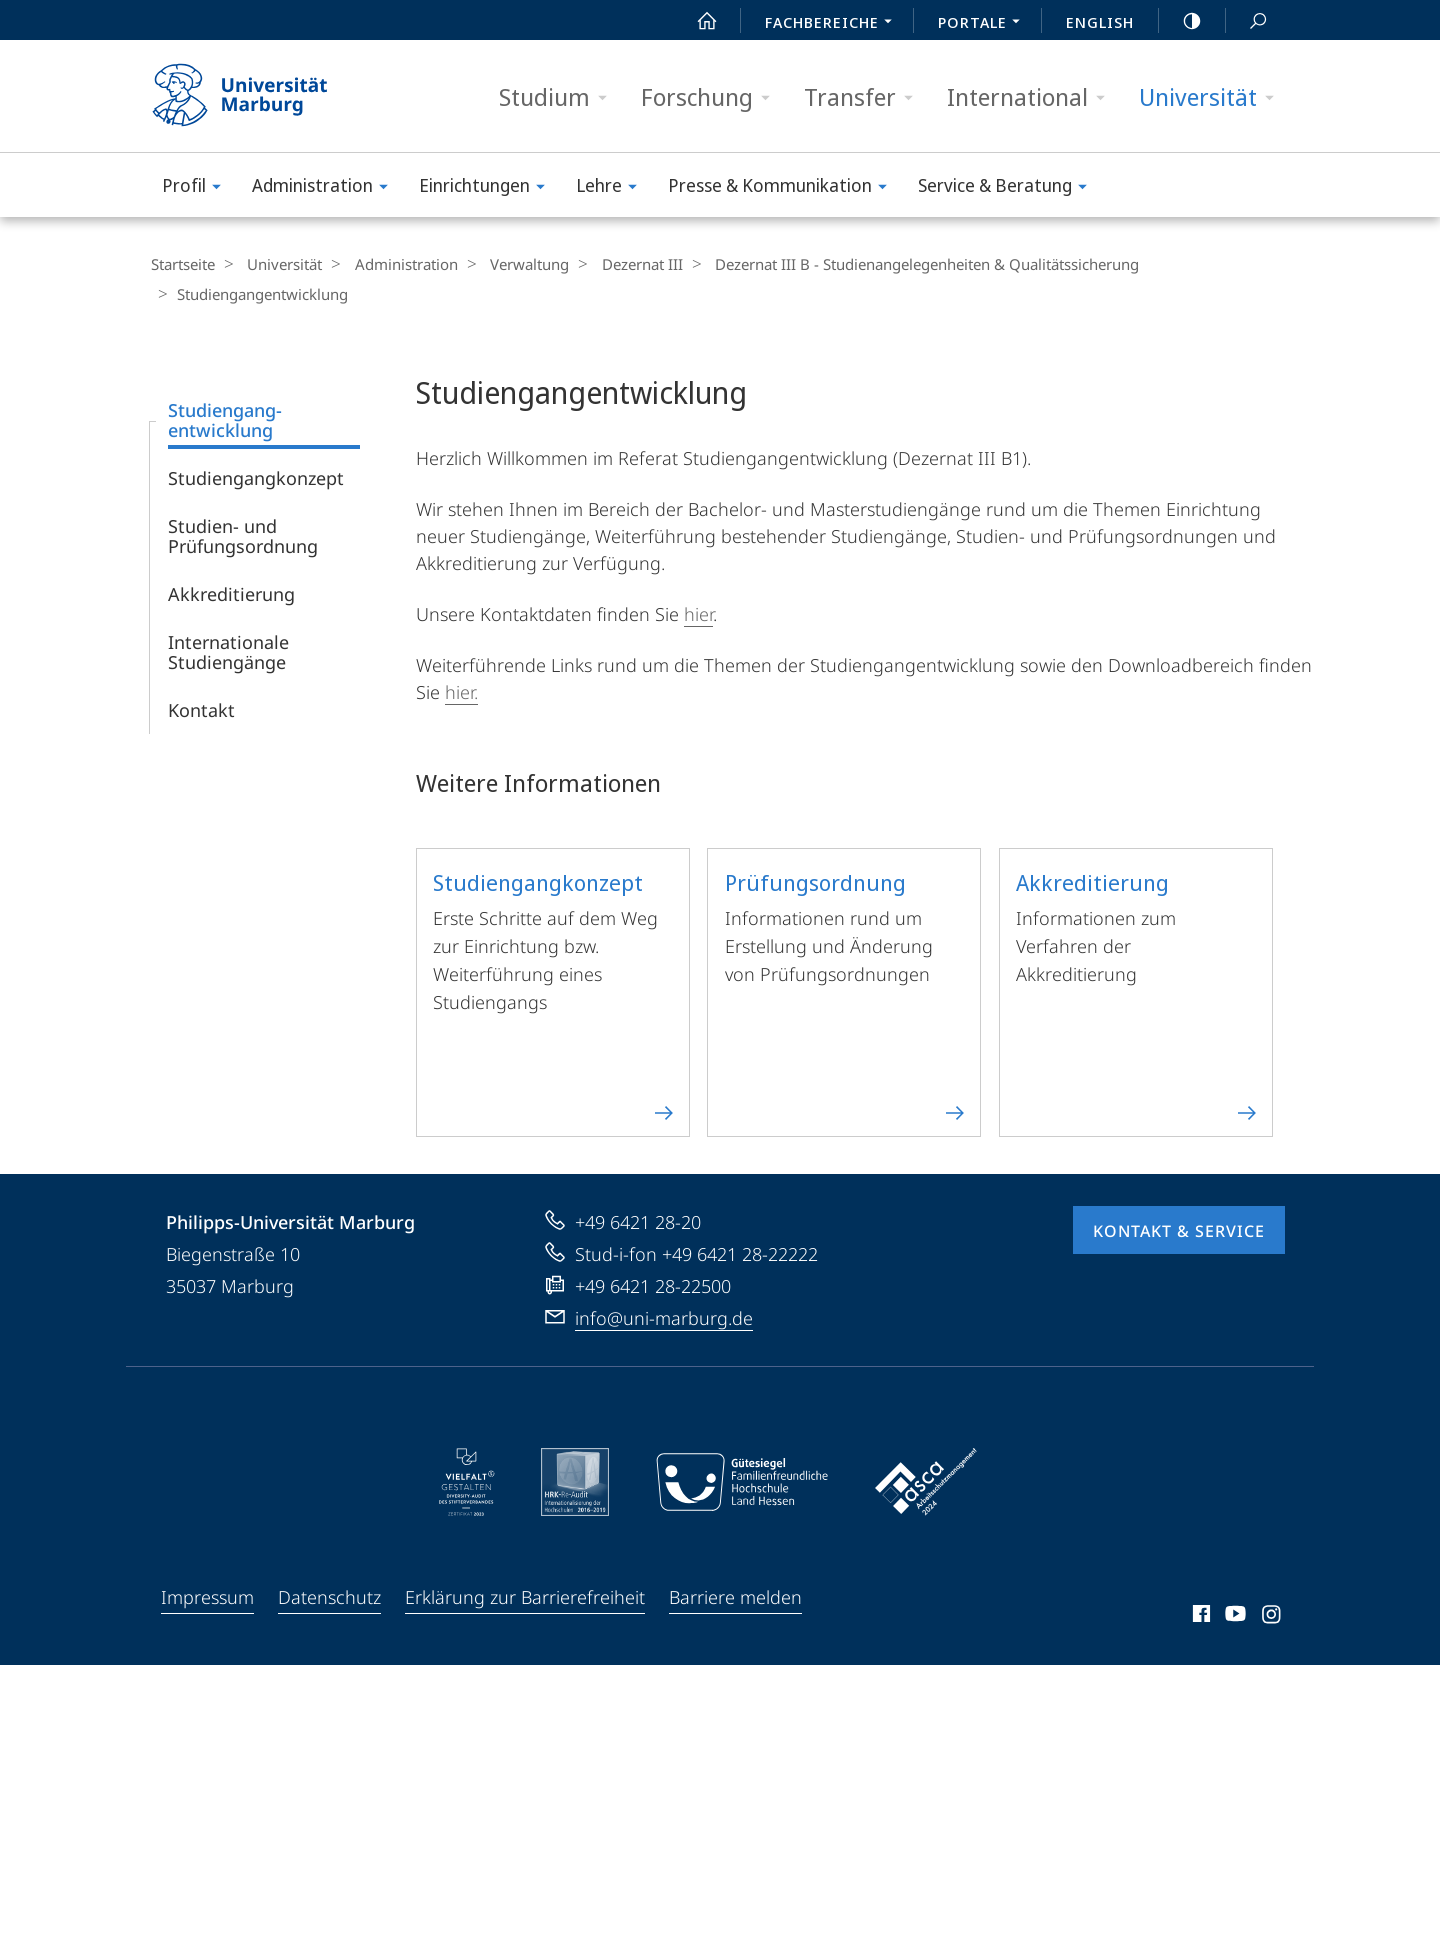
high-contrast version (1181, 21)
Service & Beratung (1009, 188)
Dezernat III (615, 264)
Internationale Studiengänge (228, 650)
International (1032, 97)
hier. (461, 690)
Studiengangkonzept (256, 476)
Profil (198, 188)
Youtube (1233, 1615)
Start (696, 21)
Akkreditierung (231, 592)
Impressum (207, 1595)
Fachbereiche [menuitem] (834, 24)
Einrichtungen (488, 188)
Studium (559, 97)
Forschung (712, 97)
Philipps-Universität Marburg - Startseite (257, 96)
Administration (326, 188)
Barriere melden (735, 1595)
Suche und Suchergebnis (1247, 21)
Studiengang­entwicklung (225, 418)
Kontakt (201, 708)
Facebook (1199, 1615)
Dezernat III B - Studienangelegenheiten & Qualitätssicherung (894, 264)
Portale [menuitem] (984, 24)
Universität (1213, 97)
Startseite (182, 264)
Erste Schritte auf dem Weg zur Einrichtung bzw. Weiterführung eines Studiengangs (554, 990)
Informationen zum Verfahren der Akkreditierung (1137, 990)
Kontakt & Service (1179, 1229)
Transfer (865, 97)
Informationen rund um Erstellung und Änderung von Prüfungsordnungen (846, 990)
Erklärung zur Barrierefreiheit (525, 1595)
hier (698, 612)
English (1100, 22)
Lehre (613, 188)
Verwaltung (509, 264)
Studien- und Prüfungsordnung (243, 534)
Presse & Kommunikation (784, 188)
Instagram (1272, 1615)
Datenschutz (329, 1595)
